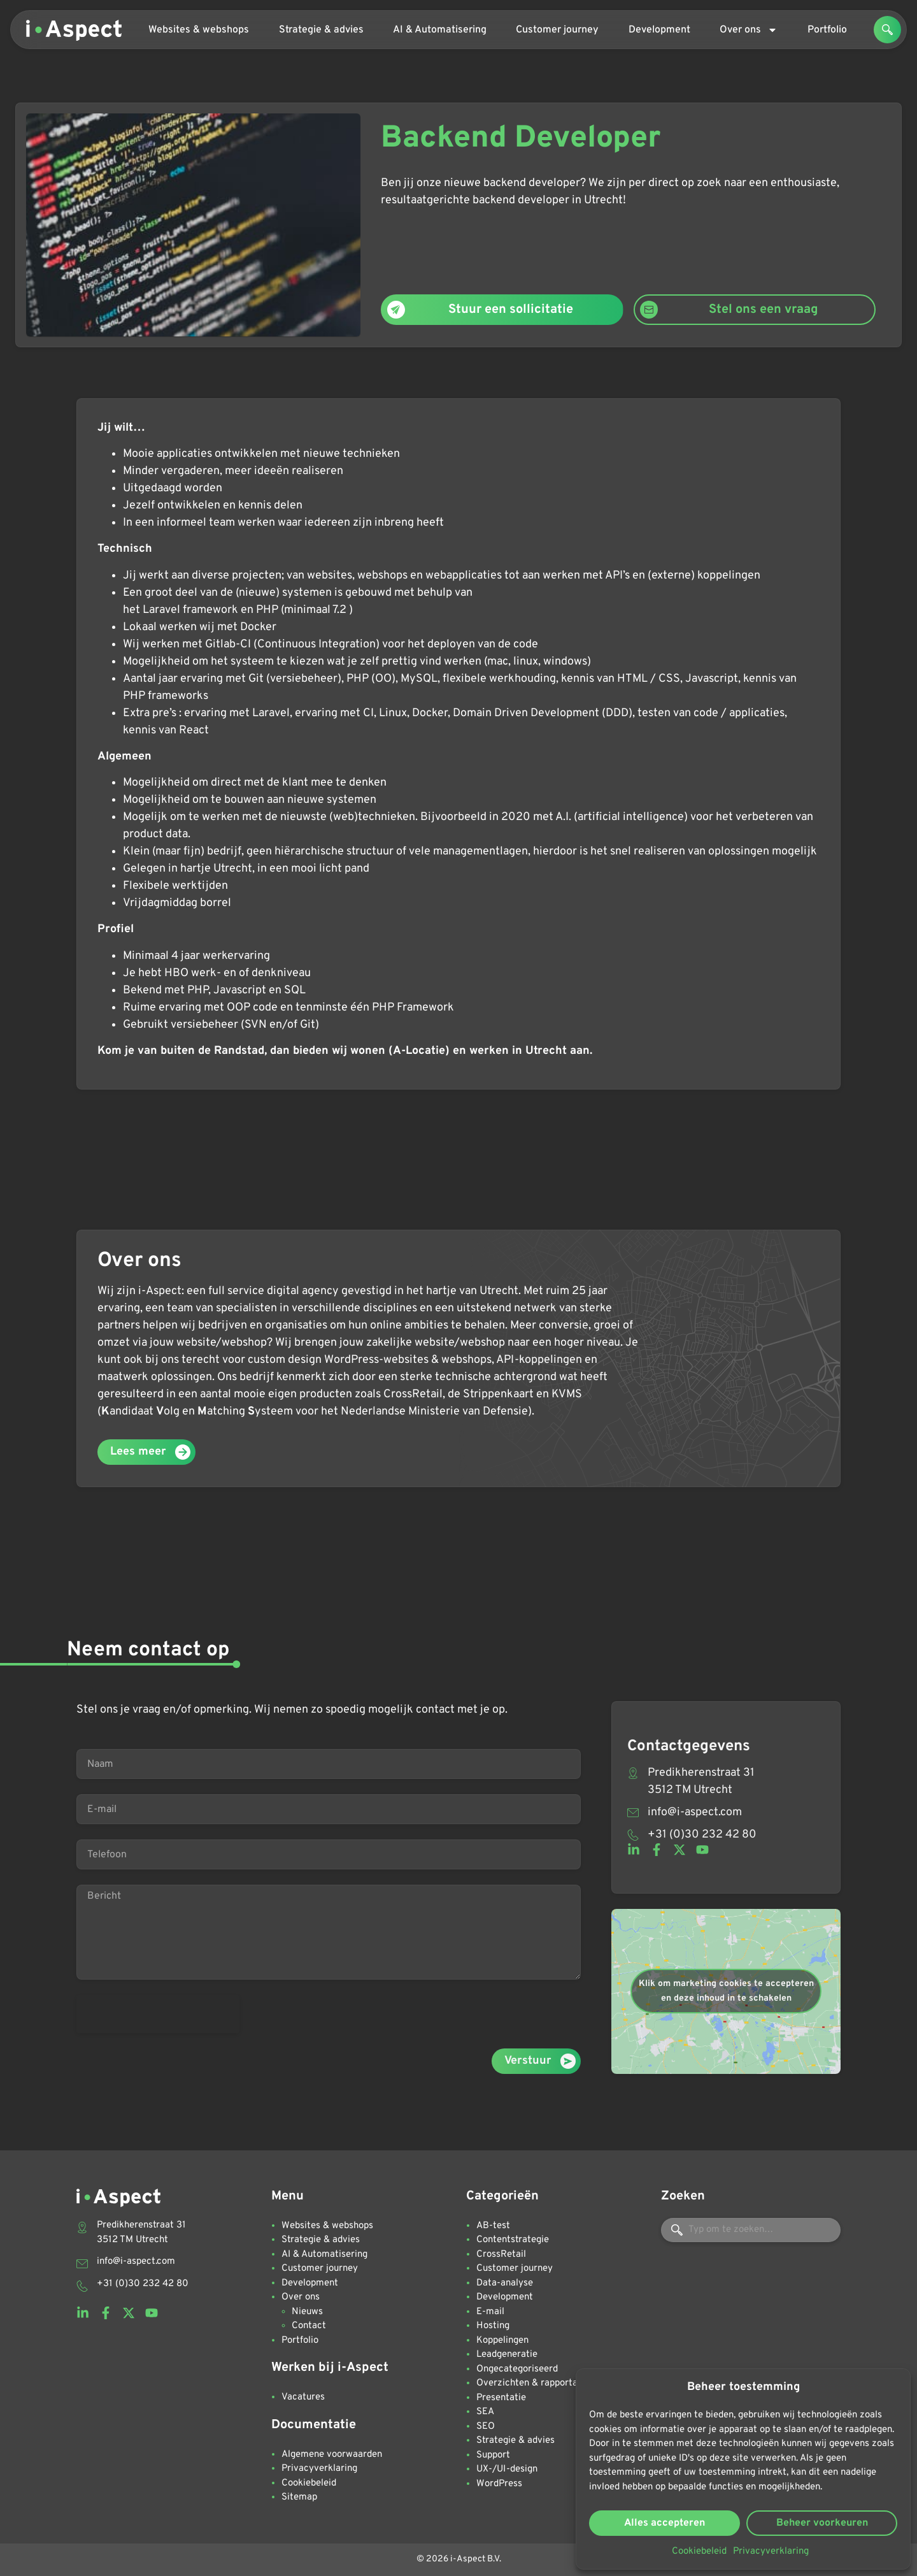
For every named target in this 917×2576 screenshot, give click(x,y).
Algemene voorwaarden (331, 2455)
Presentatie (501, 2398)
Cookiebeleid (699, 2551)
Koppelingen (502, 2341)
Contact (309, 2326)
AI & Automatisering (440, 30)
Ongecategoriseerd (517, 2369)
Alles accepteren (664, 2523)
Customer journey (557, 30)
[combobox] (751, 2230)
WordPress (499, 2484)
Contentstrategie (512, 2240)
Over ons (749, 30)
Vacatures (303, 2397)
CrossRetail (501, 2255)
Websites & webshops (198, 30)
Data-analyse (504, 2283)
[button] (887, 29)
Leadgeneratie (506, 2355)
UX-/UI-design (506, 2469)
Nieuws (307, 2312)
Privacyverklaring (771, 2551)
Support (493, 2455)
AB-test (493, 2226)
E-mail (490, 2312)
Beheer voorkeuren (822, 2523)
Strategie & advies (321, 30)
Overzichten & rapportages (534, 2383)
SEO (485, 2427)
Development (659, 30)
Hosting (492, 2326)
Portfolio (827, 30)
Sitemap (299, 2497)
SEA (485, 2412)
